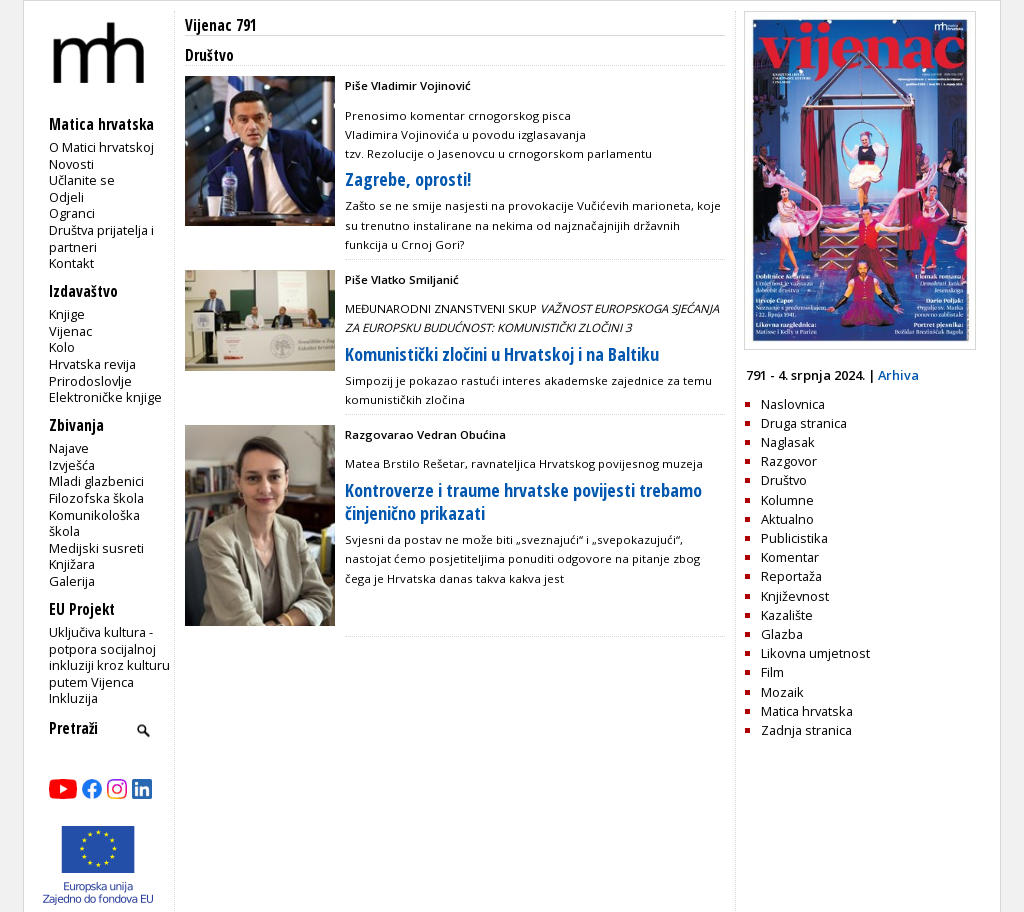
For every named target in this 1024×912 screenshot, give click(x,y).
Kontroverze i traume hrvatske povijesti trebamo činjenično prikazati (523, 501)
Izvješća (72, 465)
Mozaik (782, 692)
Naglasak (788, 442)
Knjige (67, 314)
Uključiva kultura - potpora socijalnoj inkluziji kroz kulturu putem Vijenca (109, 657)
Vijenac (70, 331)
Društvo (784, 480)
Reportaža (791, 576)
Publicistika (794, 538)
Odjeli (66, 197)
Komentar (790, 557)
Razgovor (789, 461)
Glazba (782, 634)
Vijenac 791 (221, 25)
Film (772, 672)
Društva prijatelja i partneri (101, 238)
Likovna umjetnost (815, 653)
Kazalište (787, 615)
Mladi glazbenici (96, 481)
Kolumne (787, 500)
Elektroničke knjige (105, 397)
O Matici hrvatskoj (101, 147)
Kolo (62, 347)
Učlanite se (82, 180)
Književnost (795, 596)
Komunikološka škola (94, 523)
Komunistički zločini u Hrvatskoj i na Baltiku (502, 354)
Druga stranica (804, 423)
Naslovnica (793, 404)
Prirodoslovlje (90, 381)
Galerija (72, 581)
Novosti (71, 164)
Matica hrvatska (807, 711)
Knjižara (72, 564)
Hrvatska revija (92, 364)
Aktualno (787, 519)
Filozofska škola (96, 498)
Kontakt (71, 263)
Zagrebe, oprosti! (408, 179)
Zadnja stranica (806, 730)
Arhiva (898, 375)
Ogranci (72, 213)
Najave (69, 448)
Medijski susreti (96, 548)
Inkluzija (73, 698)
